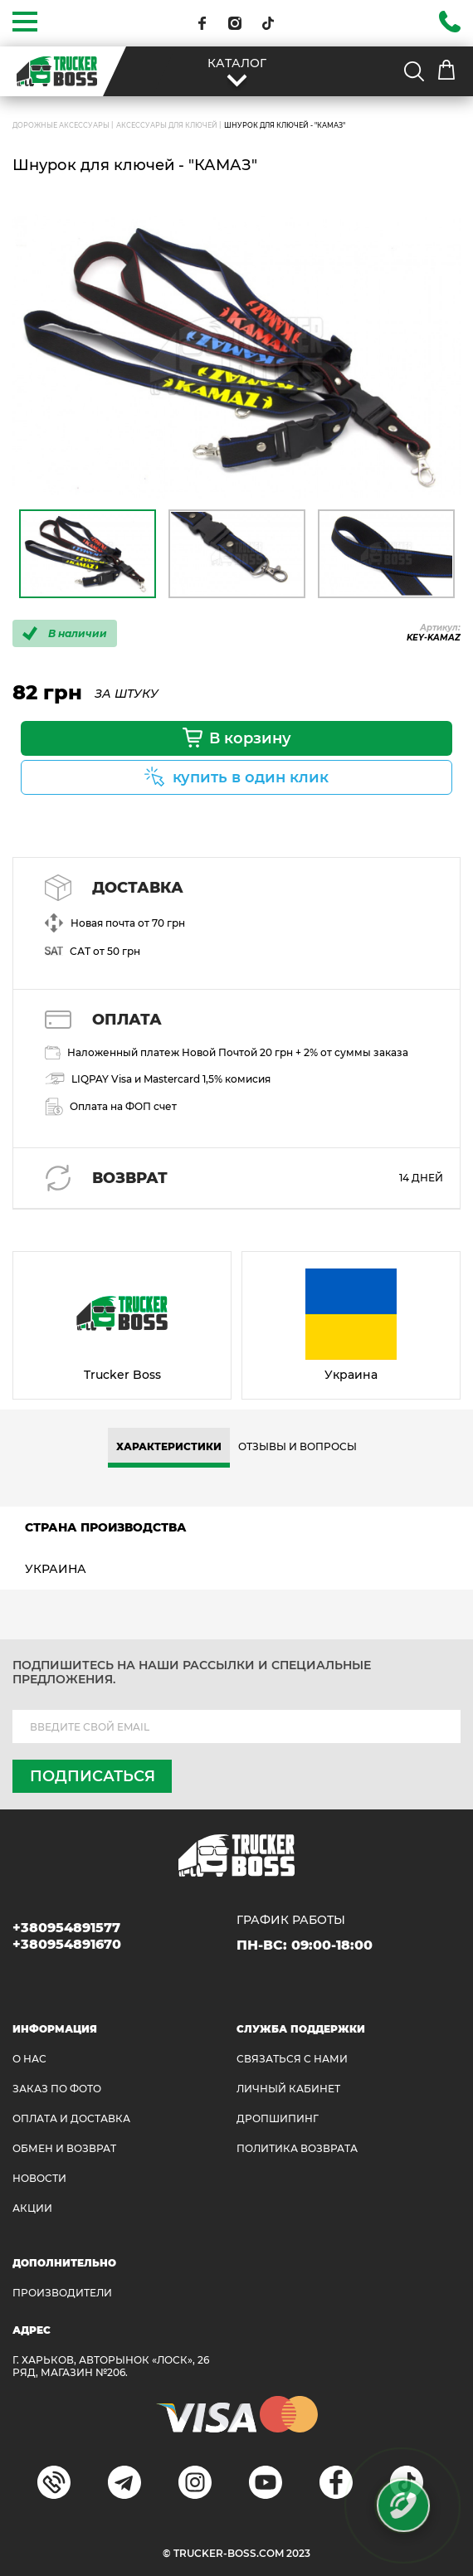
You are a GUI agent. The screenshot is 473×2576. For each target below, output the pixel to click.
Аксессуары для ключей (166, 125)
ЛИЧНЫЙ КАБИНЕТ (288, 2088)
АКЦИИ (32, 2208)
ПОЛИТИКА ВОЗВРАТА (297, 2148)
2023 (298, 2553)
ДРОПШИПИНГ (277, 2118)
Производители (62, 2292)
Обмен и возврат (64, 2148)
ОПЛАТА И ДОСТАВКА (71, 2118)
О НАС (29, 2059)
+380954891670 (66, 1944)
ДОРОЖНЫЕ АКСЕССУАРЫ (61, 125)
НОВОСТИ (39, 2178)
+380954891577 (66, 1928)
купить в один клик (251, 777)
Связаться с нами (292, 2059)
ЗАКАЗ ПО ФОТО (56, 2088)
